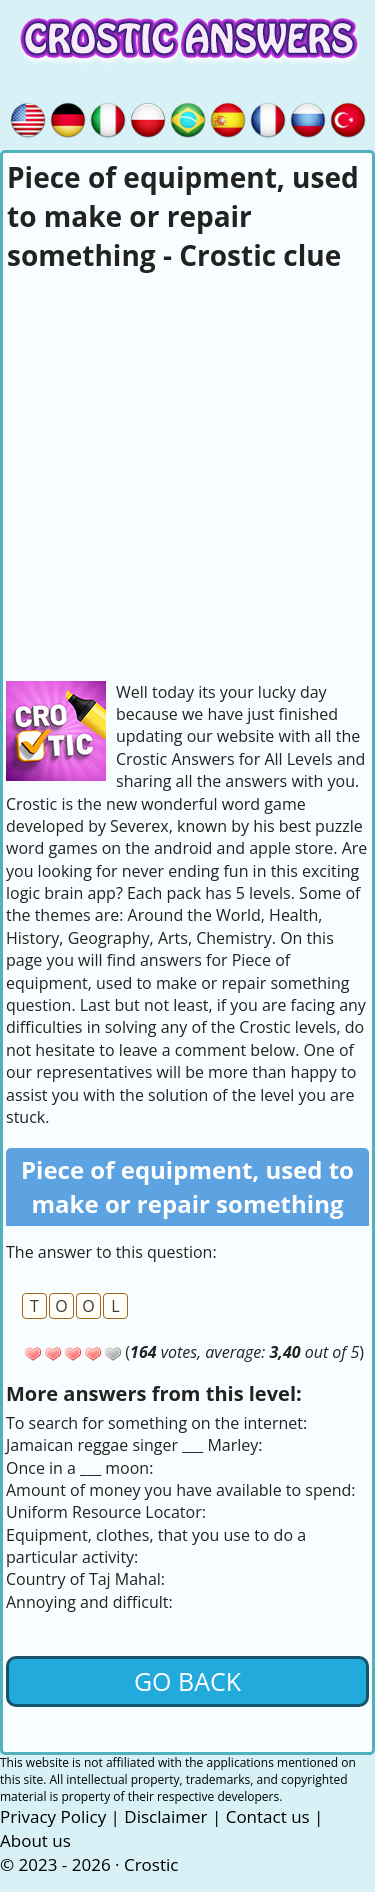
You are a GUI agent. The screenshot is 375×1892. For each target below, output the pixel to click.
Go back (187, 1681)
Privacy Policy (53, 1816)
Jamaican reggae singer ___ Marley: (134, 1445)
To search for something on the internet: (156, 1423)
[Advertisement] (187, 473)
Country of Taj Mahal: (85, 1579)
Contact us (268, 1816)
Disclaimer (165, 1816)
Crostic (151, 1864)
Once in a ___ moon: (79, 1468)
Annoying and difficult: (89, 1602)
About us (35, 1840)
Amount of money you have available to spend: (180, 1490)
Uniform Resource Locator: (106, 1512)
